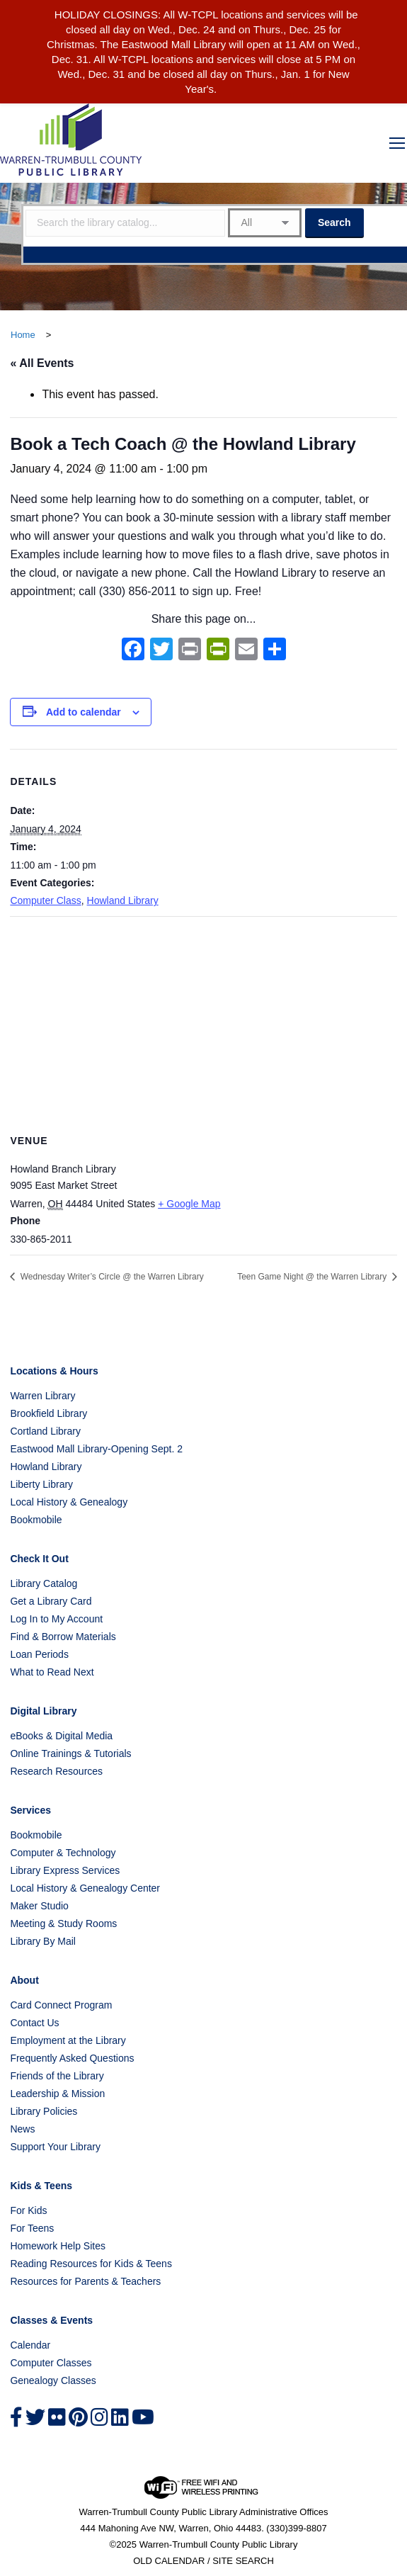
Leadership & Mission (57, 2093)
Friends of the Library (56, 2075)
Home (23, 334)
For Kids (28, 2210)
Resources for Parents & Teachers (85, 2281)
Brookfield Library (48, 1413)
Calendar (30, 2345)
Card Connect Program (61, 2005)
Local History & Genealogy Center (85, 1888)
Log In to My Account (56, 1619)
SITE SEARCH (243, 2560)
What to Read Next (51, 1672)
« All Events (42, 363)
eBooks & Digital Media (61, 1735)
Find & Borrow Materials (62, 1636)
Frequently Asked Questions (72, 2058)
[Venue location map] (203, 1019)
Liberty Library (41, 1484)
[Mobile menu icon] (397, 143)
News (22, 2129)
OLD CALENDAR (169, 2560)
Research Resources (56, 1771)
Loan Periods (39, 1654)
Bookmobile (36, 1519)
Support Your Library (55, 2146)
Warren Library (42, 1395)
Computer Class (45, 900)
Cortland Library (45, 1431)
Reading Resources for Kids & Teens (91, 2263)
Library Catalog (43, 1583)
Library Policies (43, 2111)
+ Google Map (189, 1203)
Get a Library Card (50, 1601)
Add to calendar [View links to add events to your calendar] (83, 712)
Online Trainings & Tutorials (70, 1753)
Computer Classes (50, 2362)
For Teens (32, 2228)
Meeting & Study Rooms (63, 1923)
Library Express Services (65, 1870)
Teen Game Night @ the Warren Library (313, 1277)
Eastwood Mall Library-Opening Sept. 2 (96, 1448)
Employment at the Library (67, 2040)
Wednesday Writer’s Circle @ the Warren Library (110, 1277)
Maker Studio (39, 1905)
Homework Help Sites (57, 2246)
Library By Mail (43, 1941)
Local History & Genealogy (68, 1502)
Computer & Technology (62, 1852)
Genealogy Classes (53, 2380)
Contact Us (34, 2022)
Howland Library (123, 900)
